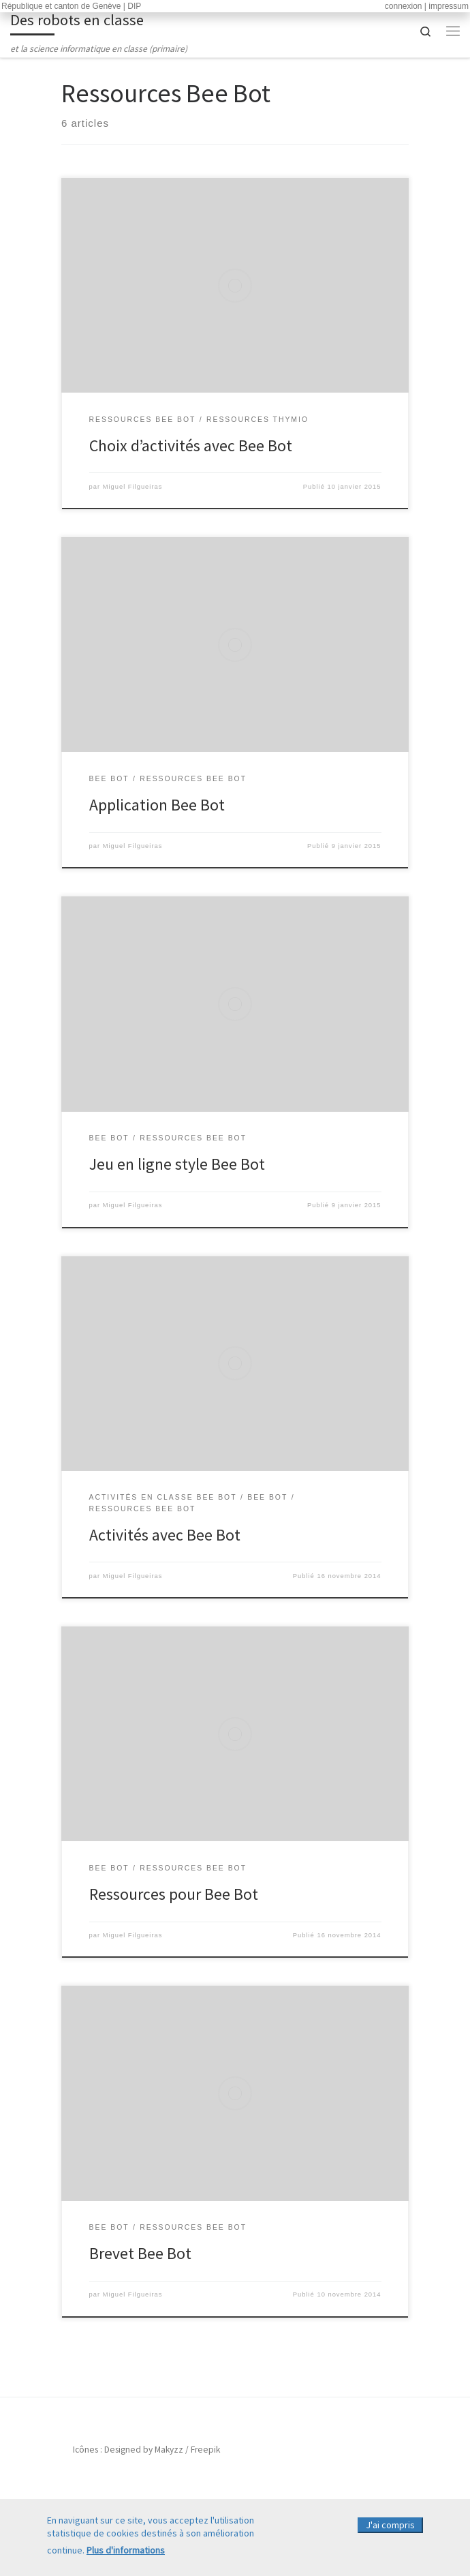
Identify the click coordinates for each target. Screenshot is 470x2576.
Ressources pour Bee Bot (173, 1894)
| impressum (446, 6)
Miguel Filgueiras (133, 486)
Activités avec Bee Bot (164, 1535)
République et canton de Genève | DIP (71, 6)
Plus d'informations (126, 2552)
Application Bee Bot (157, 805)
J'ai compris (390, 2527)
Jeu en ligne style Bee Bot (177, 1164)
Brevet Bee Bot (140, 2253)
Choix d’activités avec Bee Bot (190, 445)
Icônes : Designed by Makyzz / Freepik (146, 2449)
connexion (403, 6)
